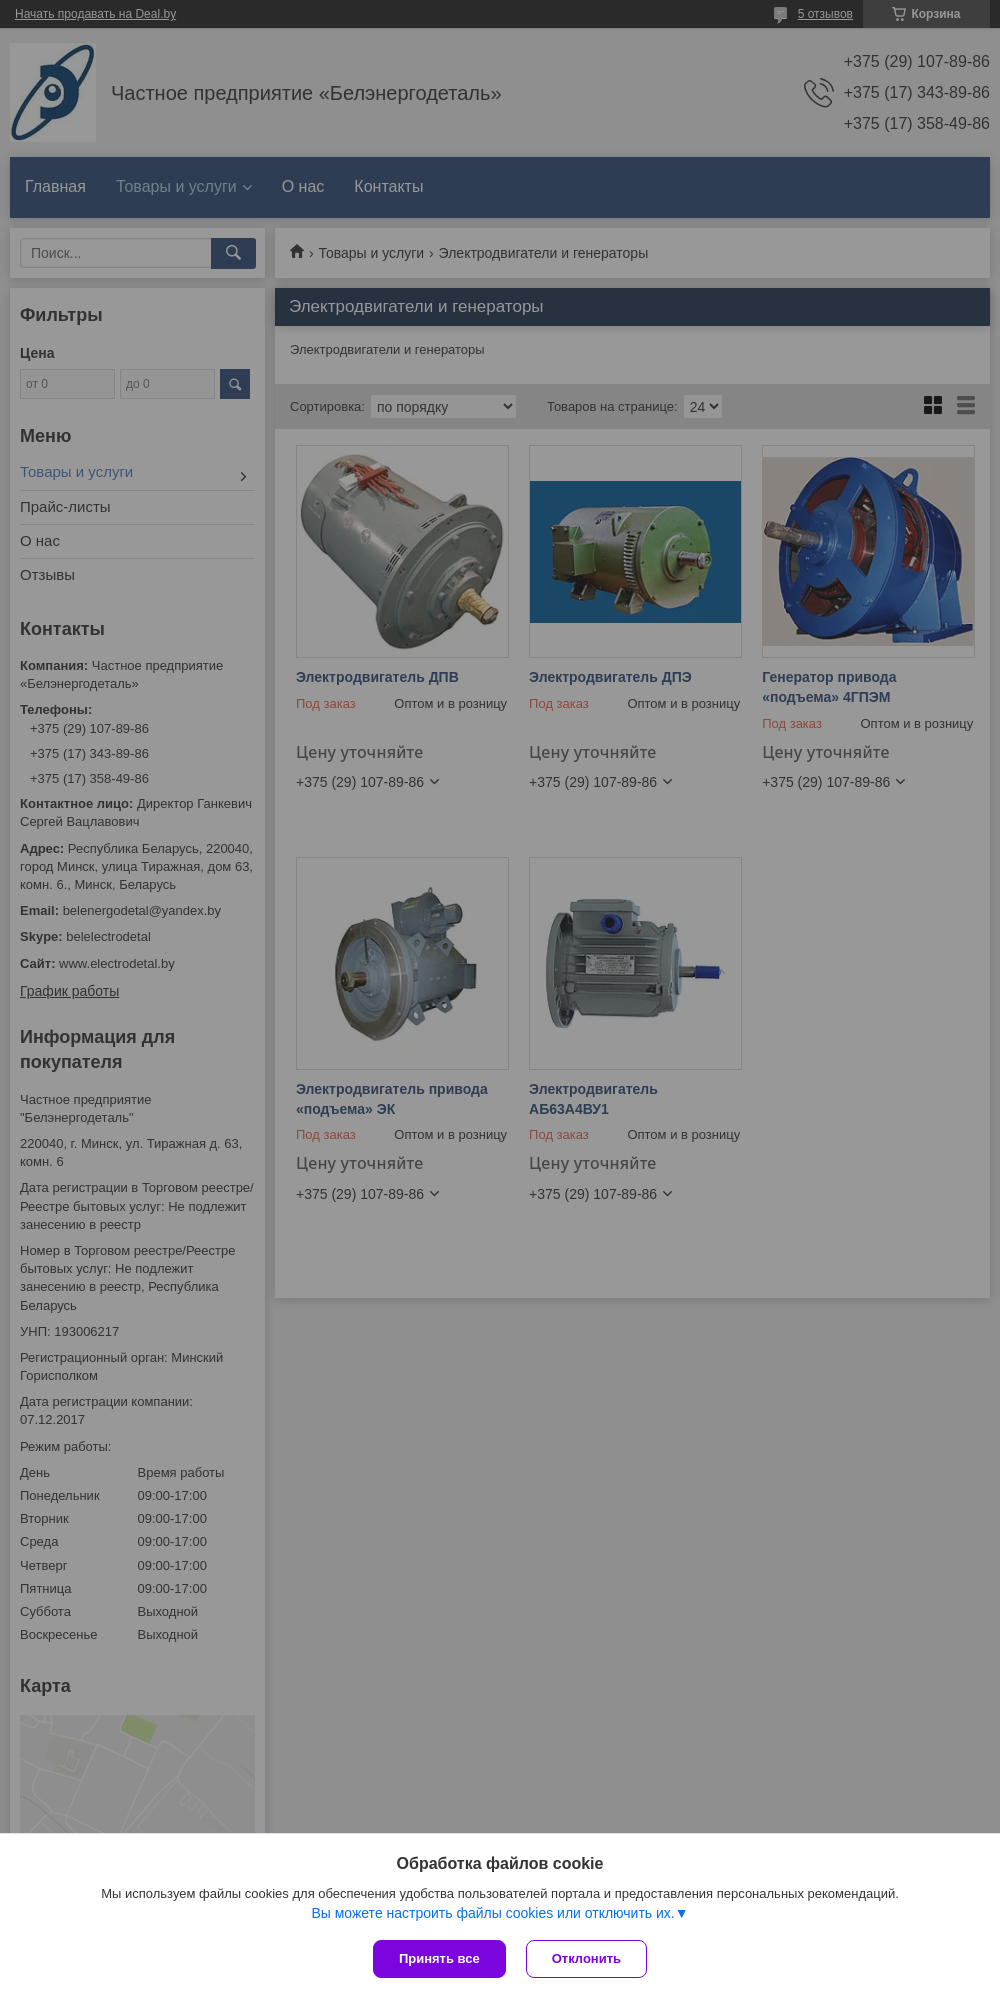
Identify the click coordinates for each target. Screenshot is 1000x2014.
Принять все (439, 1958)
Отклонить (586, 1958)
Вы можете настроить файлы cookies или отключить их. (492, 1913)
